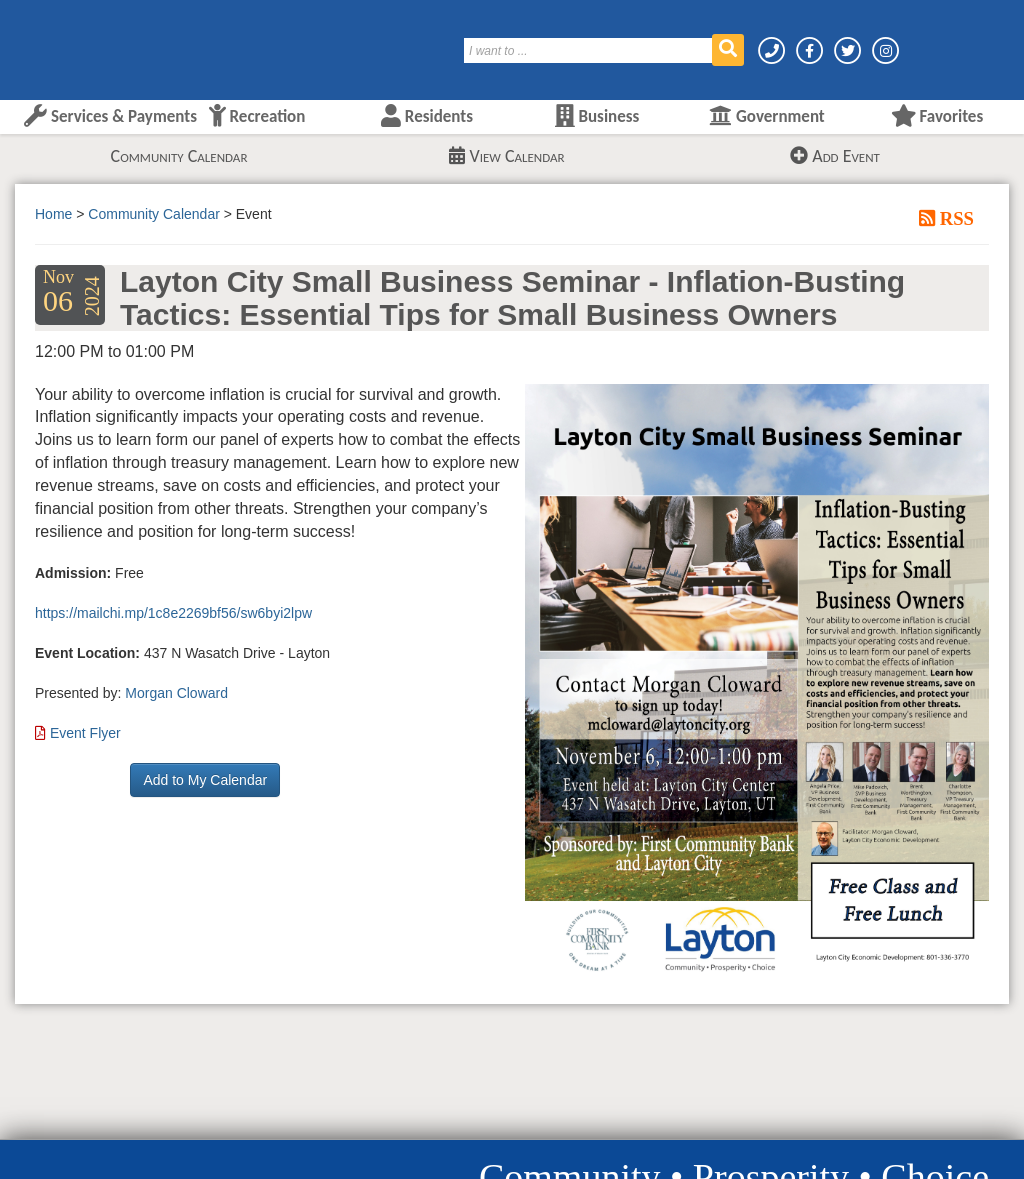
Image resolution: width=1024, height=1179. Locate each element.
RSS (954, 218)
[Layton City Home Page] (75, 43)
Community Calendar (179, 156)
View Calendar (506, 156)
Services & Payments (110, 116)
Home (53, 214)
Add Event (835, 156)
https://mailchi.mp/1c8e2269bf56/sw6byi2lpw (173, 613)
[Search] (589, 50)
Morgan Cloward (176, 693)
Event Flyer (85, 733)
